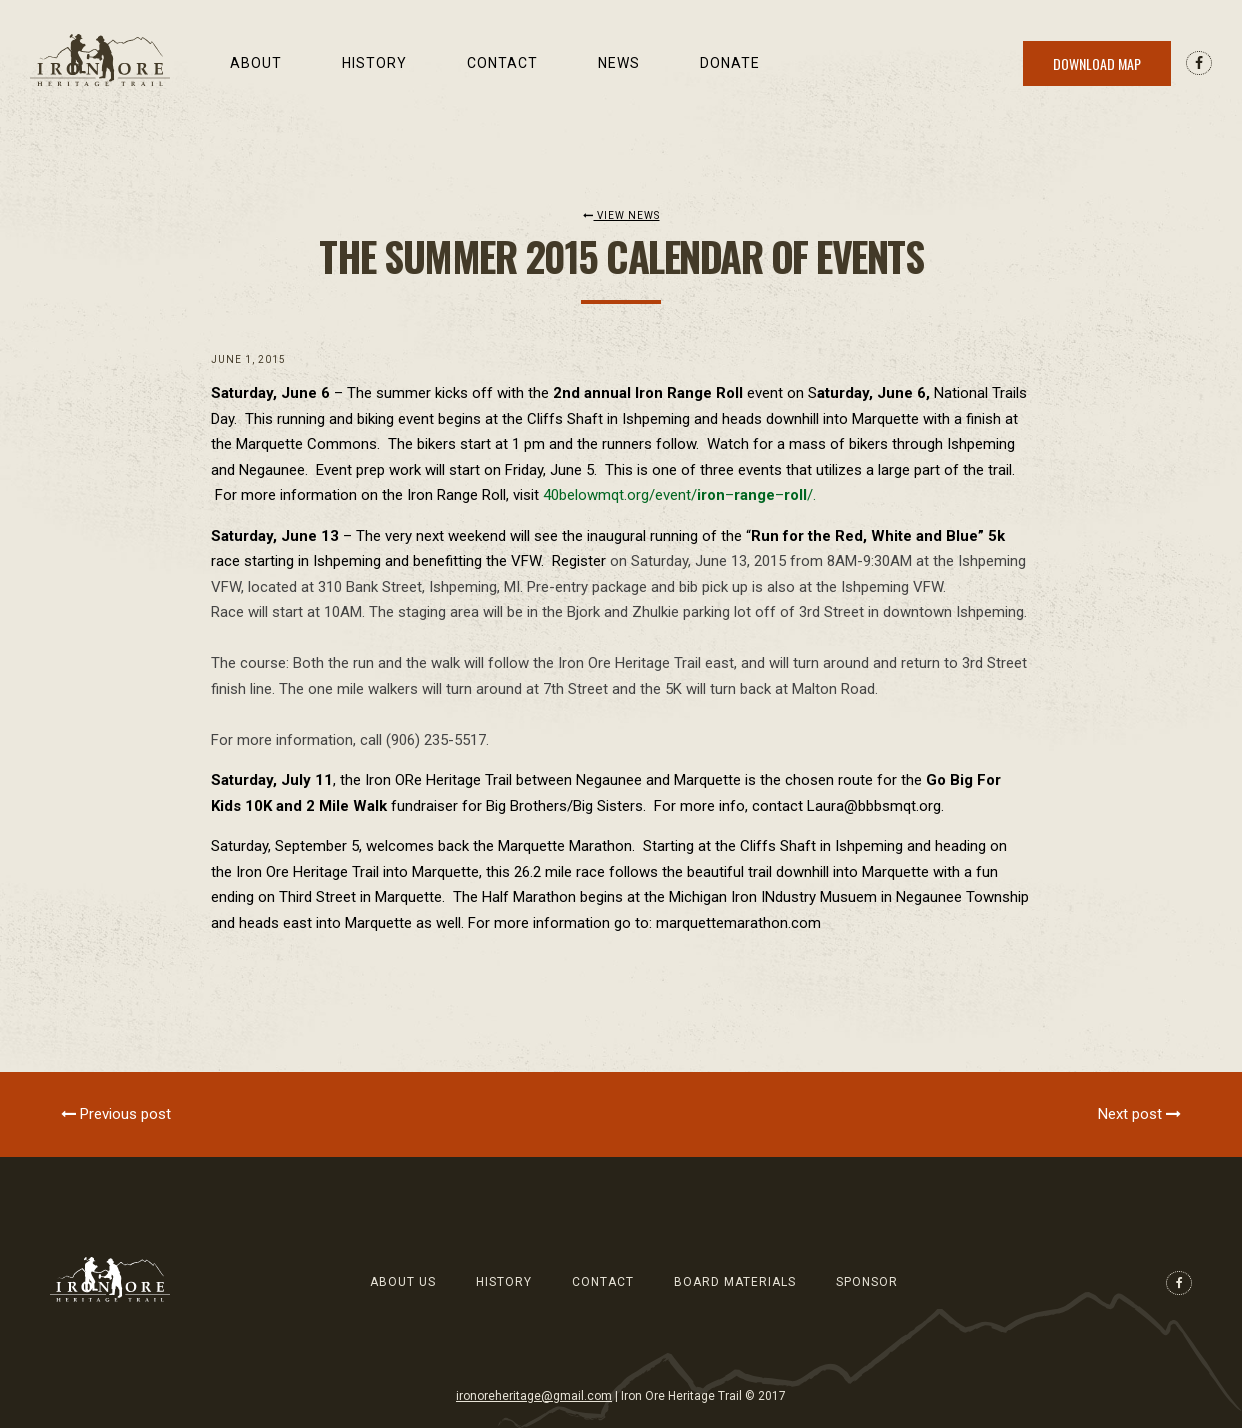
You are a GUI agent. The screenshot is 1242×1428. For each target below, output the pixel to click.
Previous (116, 1114)
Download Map (1097, 63)
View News (621, 215)
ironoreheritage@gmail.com (534, 1396)
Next (1139, 1114)
